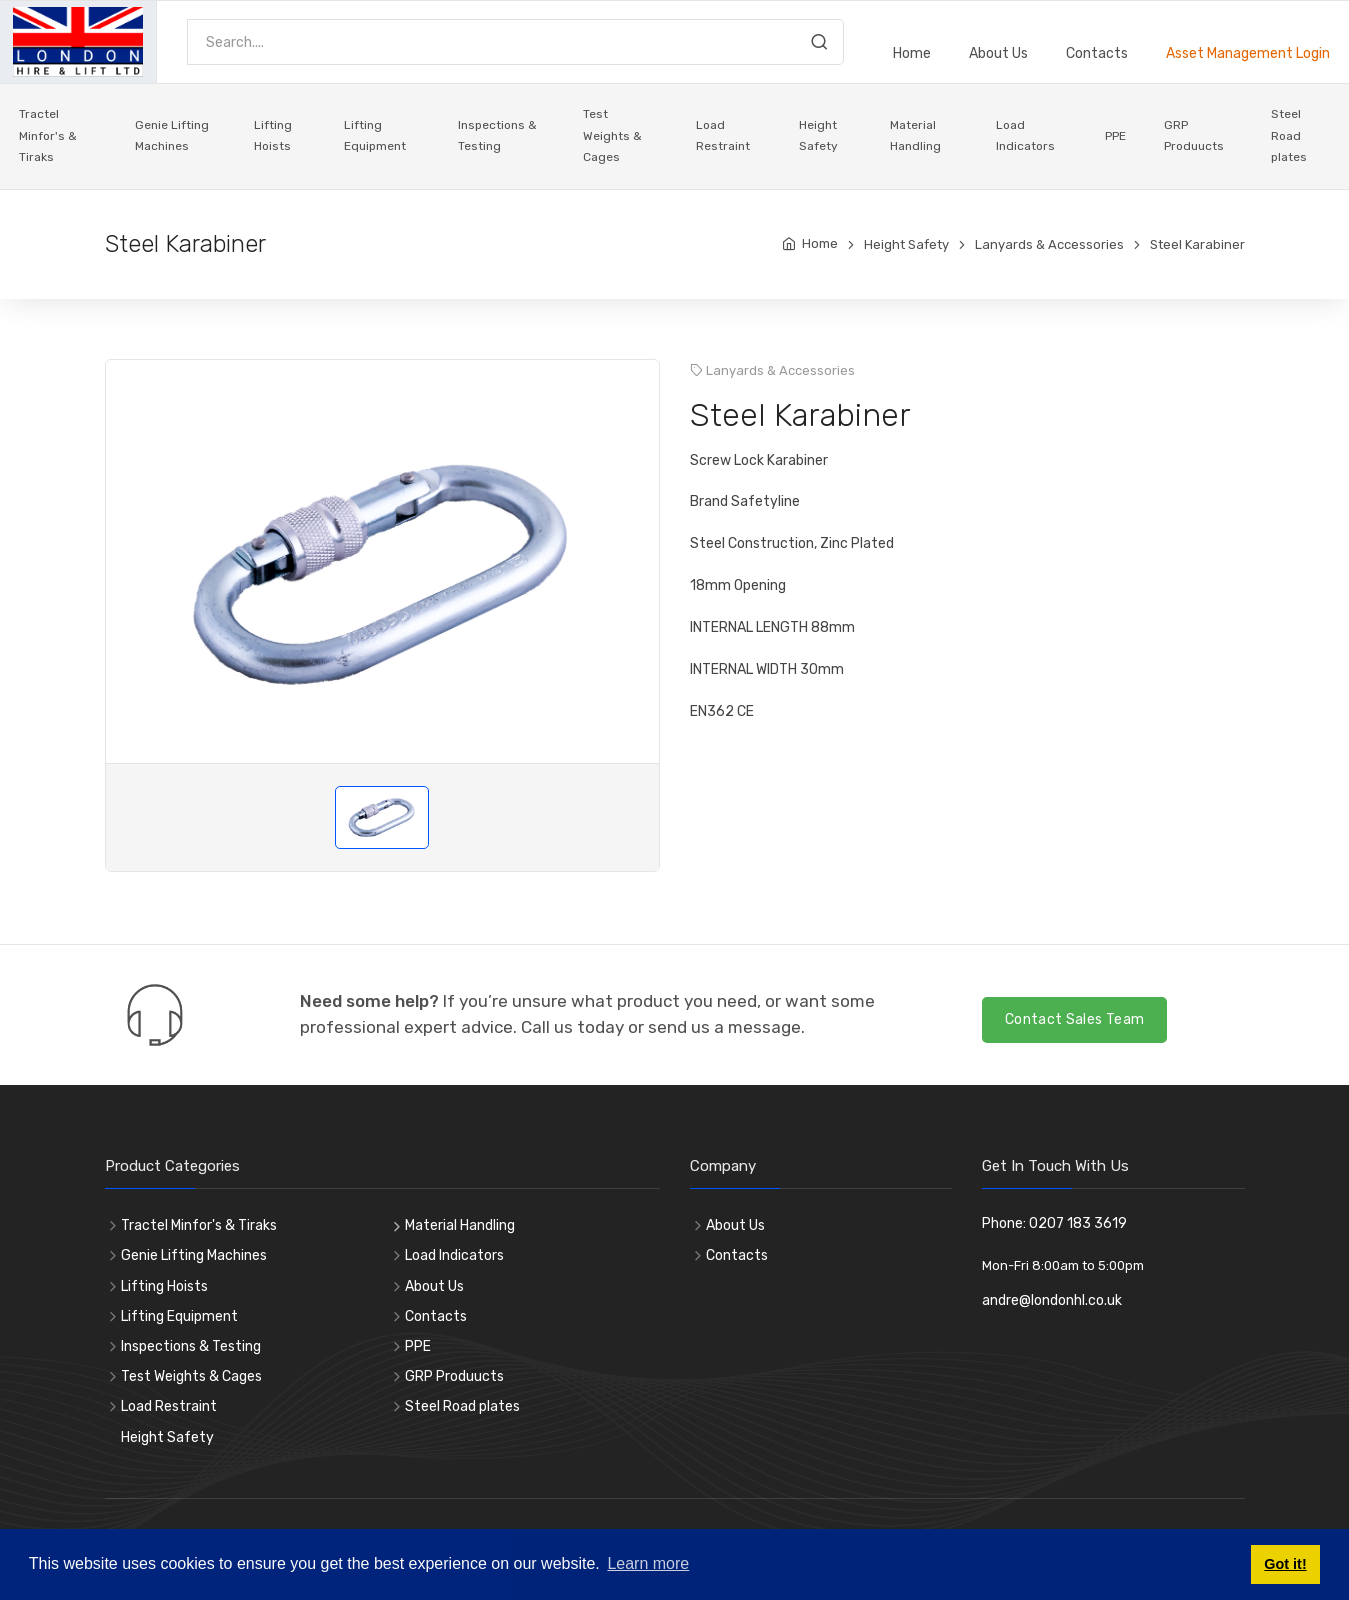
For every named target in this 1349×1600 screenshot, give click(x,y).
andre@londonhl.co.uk (1052, 1300)
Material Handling (915, 136)
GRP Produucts (1194, 136)
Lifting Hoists (273, 136)
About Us (998, 53)
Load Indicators (1025, 136)
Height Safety (818, 136)
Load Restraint (723, 136)
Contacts (1097, 53)
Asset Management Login (1248, 53)
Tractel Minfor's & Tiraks (48, 135)
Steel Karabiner (1197, 244)
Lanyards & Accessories (1049, 244)
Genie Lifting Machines (172, 136)
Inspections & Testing (497, 136)
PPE (1115, 136)
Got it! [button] (1285, 1564)
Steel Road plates (1289, 135)
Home (912, 53)
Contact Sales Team (1074, 1019)
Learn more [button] (648, 1563)
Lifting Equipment (375, 136)
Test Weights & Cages (612, 135)
